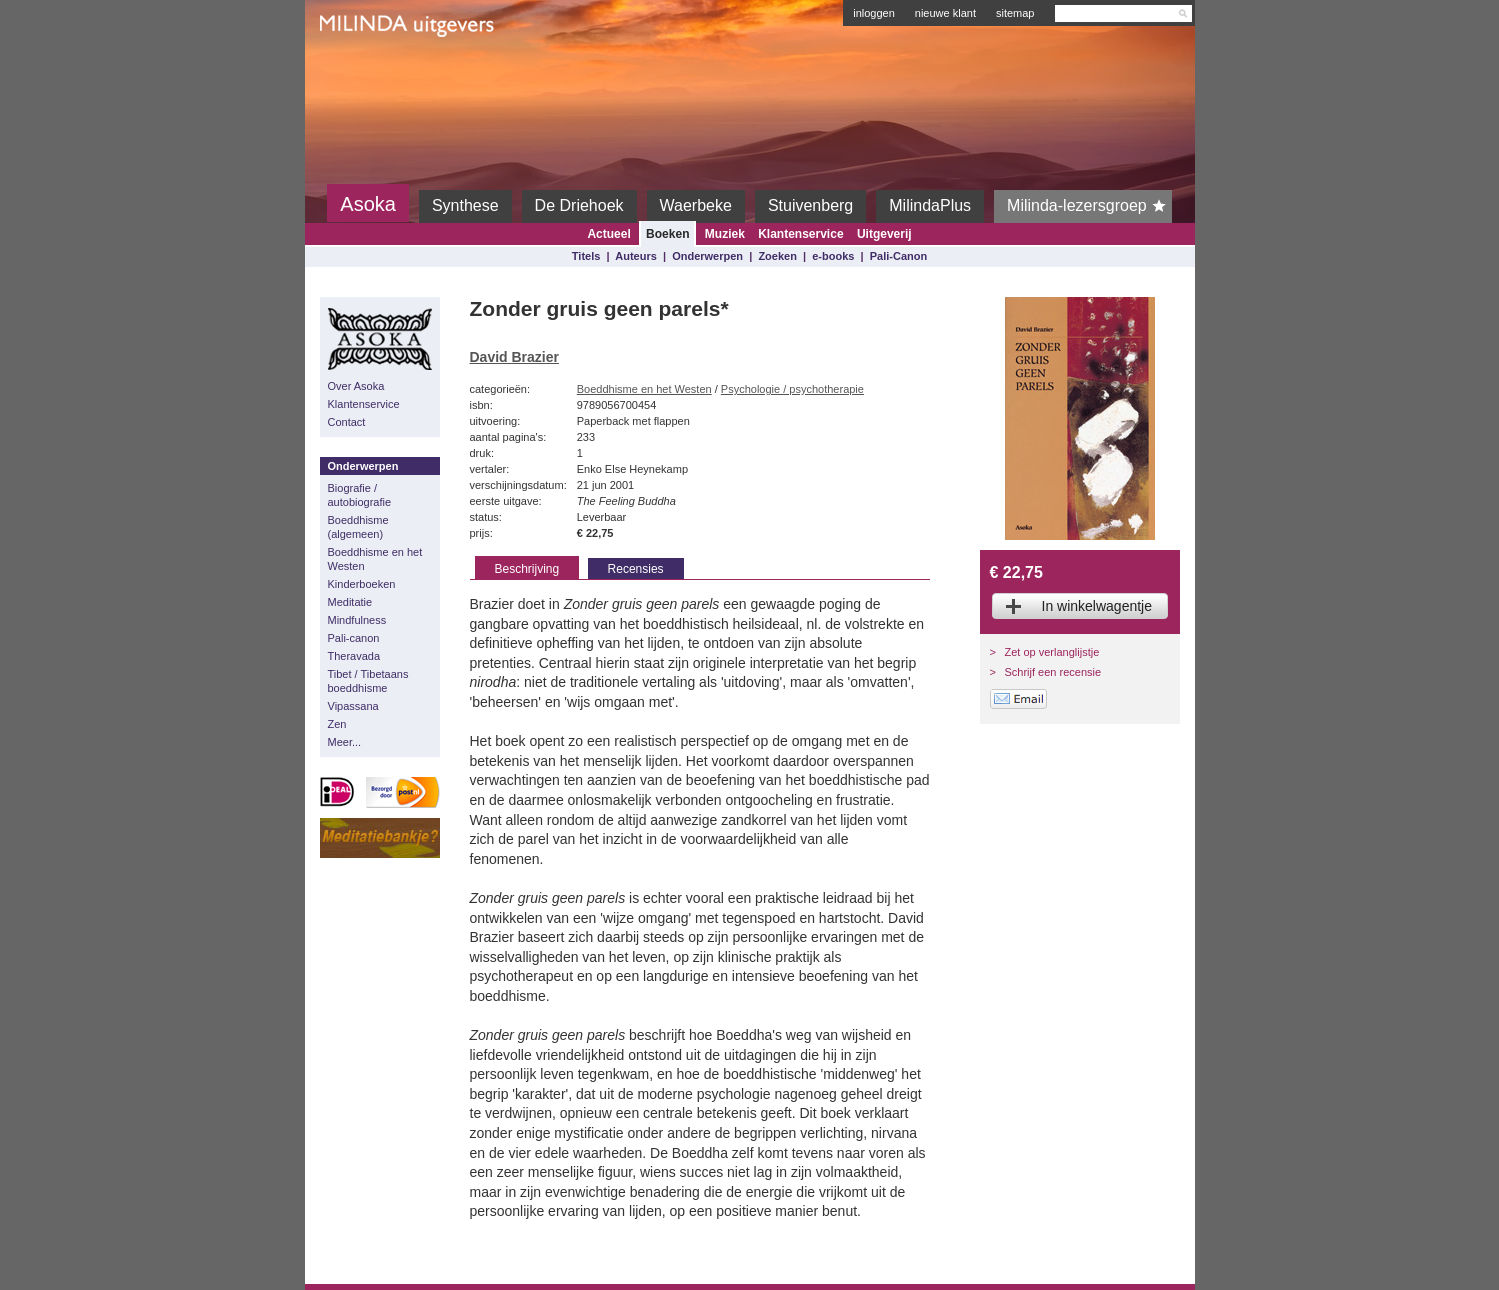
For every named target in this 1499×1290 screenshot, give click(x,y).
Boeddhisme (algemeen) (358, 527)
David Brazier (514, 357)
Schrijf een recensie (1053, 672)
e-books (833, 256)
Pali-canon (354, 638)
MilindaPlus (930, 205)
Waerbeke (696, 205)
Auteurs (636, 256)
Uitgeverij (884, 234)
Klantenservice (800, 234)
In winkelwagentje (1097, 606)
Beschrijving (527, 569)
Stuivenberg (810, 205)
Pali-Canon (898, 256)
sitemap (1015, 13)
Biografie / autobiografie (360, 495)
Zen (337, 724)
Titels (586, 256)
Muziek (725, 234)
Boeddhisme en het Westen (375, 559)
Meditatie (350, 602)
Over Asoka (356, 386)
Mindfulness (357, 620)
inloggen (874, 13)
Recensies (636, 569)
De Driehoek (579, 205)
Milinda (361, 72)
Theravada (354, 656)
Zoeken (777, 256)
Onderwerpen (707, 256)
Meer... (345, 742)
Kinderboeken (362, 584)
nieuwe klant (945, 13)
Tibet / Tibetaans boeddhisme (368, 681)
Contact (347, 422)
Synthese (465, 205)
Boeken (667, 234)
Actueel (608, 234)
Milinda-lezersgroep (1089, 206)
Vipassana (353, 706)
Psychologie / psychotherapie (792, 389)
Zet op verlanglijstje (1052, 652)
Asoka (368, 204)
